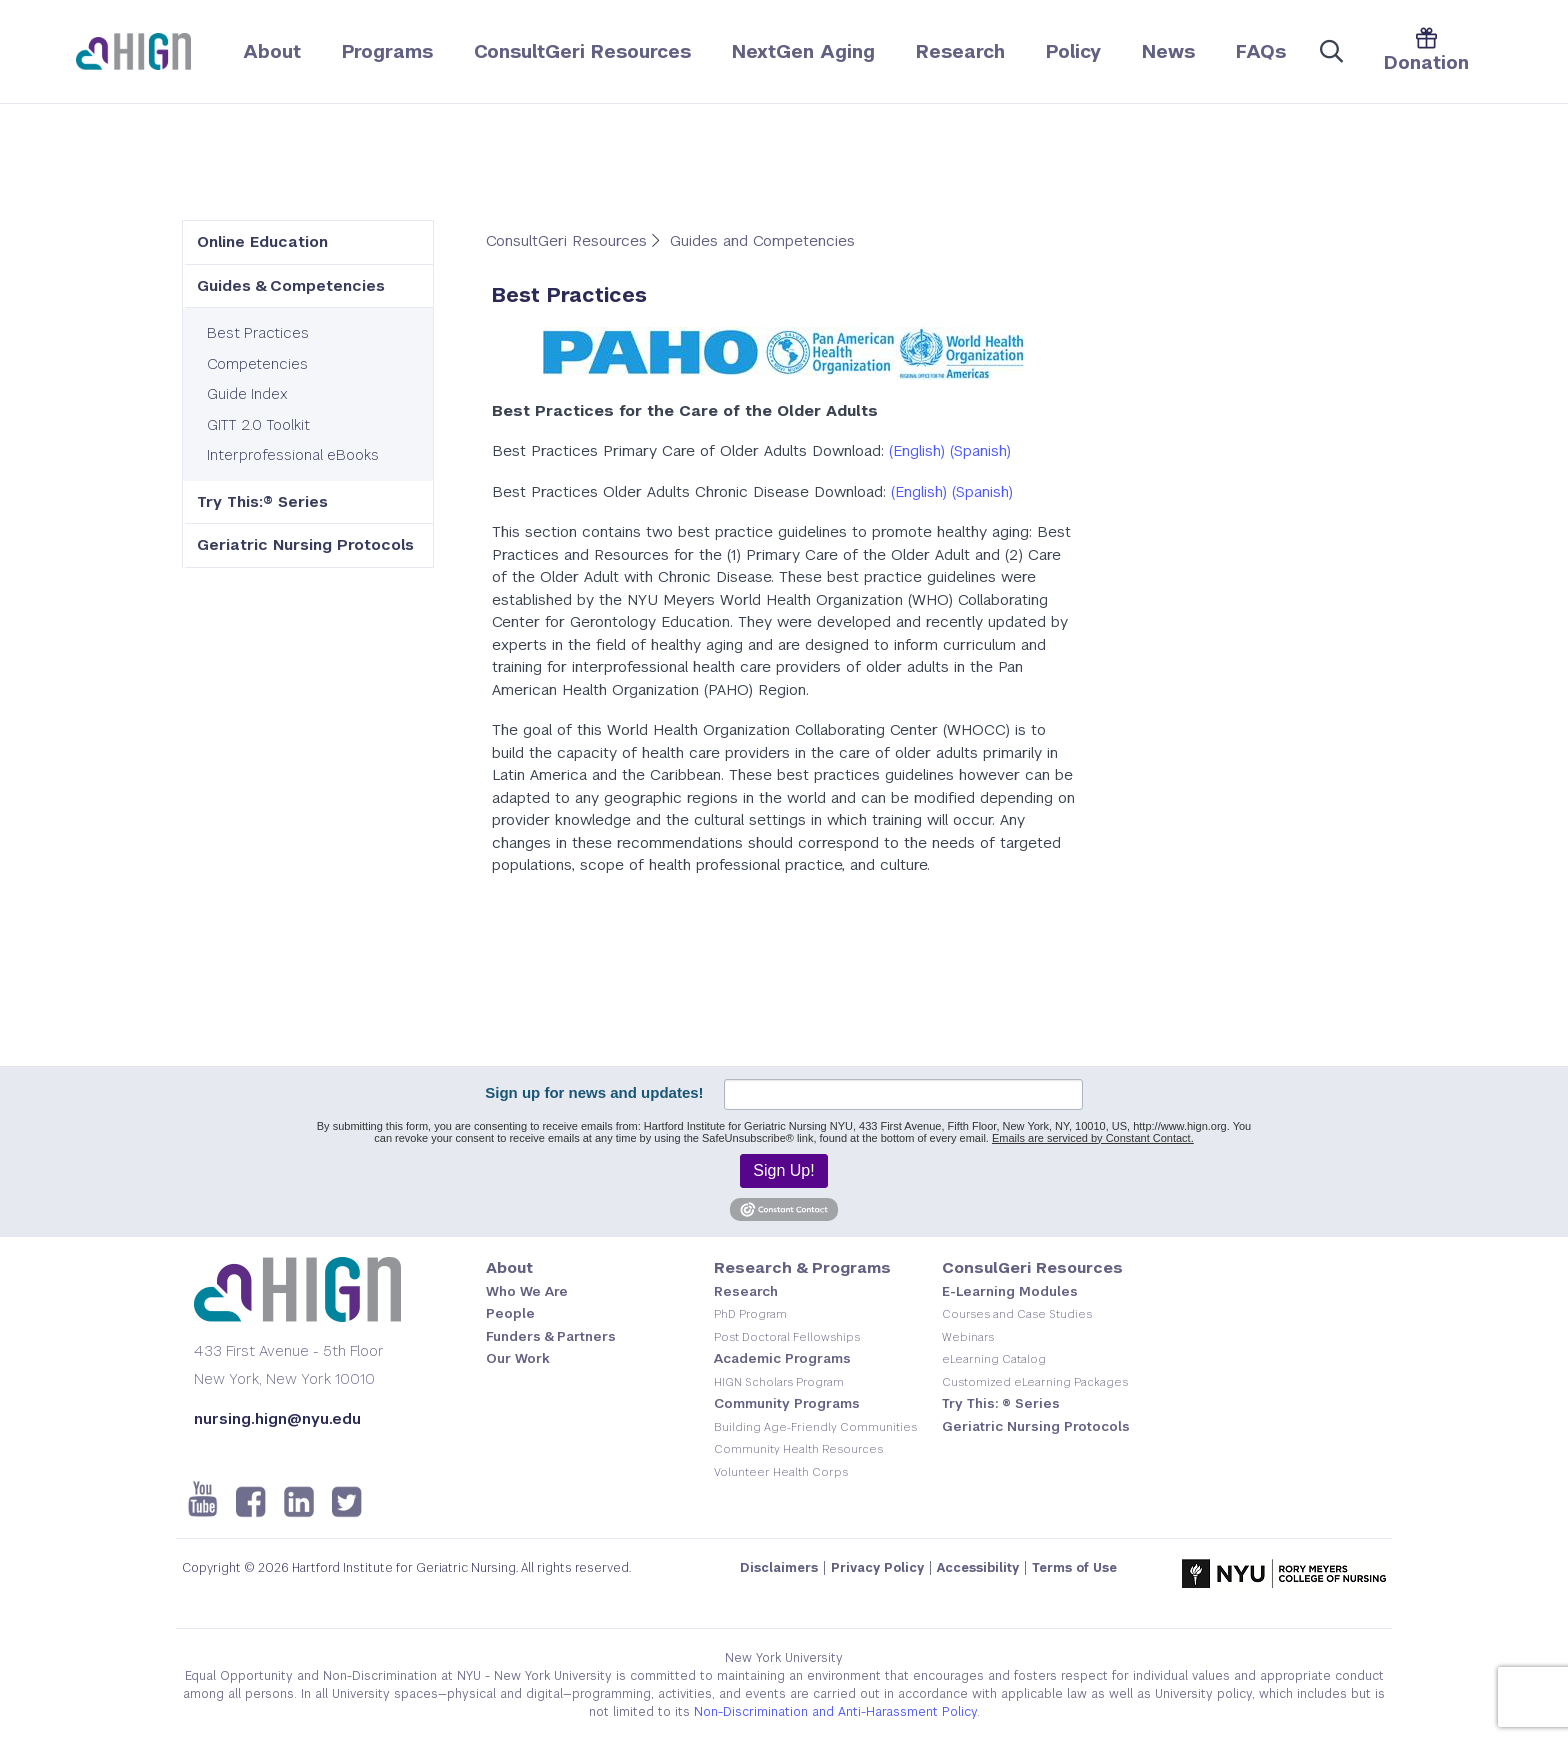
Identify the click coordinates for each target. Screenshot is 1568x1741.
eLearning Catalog (994, 1359)
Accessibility (978, 1568)
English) (919, 450)
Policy (1073, 51)
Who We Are (527, 1291)
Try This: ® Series (1001, 1403)
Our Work (518, 1358)
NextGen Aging (803, 51)
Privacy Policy (877, 1568)
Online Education (262, 241)
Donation (1426, 50)
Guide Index (247, 393)
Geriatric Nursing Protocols (305, 544)
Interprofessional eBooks (293, 454)
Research (960, 51)
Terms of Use (1074, 1568)
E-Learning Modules (1010, 1291)
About (272, 51)
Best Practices (258, 332)
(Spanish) (980, 450)
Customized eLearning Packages (1035, 1382)
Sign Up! (783, 1170)
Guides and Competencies (762, 240)
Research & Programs (802, 1267)
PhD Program (750, 1314)
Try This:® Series (262, 501)
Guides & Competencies (291, 285)
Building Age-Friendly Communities (815, 1427)
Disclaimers (779, 1568)
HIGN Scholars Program (779, 1382)
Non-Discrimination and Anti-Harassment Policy (835, 1712)
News (1168, 51)
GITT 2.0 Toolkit (258, 424)
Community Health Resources (798, 1449)
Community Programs (787, 1403)
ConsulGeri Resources (1032, 1267)
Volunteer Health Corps (781, 1472)
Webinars (968, 1337)
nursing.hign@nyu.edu (277, 1418)
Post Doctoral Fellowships (787, 1337)
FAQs (1261, 51)
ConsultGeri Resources (582, 51)
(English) (919, 491)
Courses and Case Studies (1017, 1314)
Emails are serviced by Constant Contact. (1093, 1138)
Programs (387, 51)
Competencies (257, 363)
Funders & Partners (551, 1336)
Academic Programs (782, 1358)
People (510, 1313)
